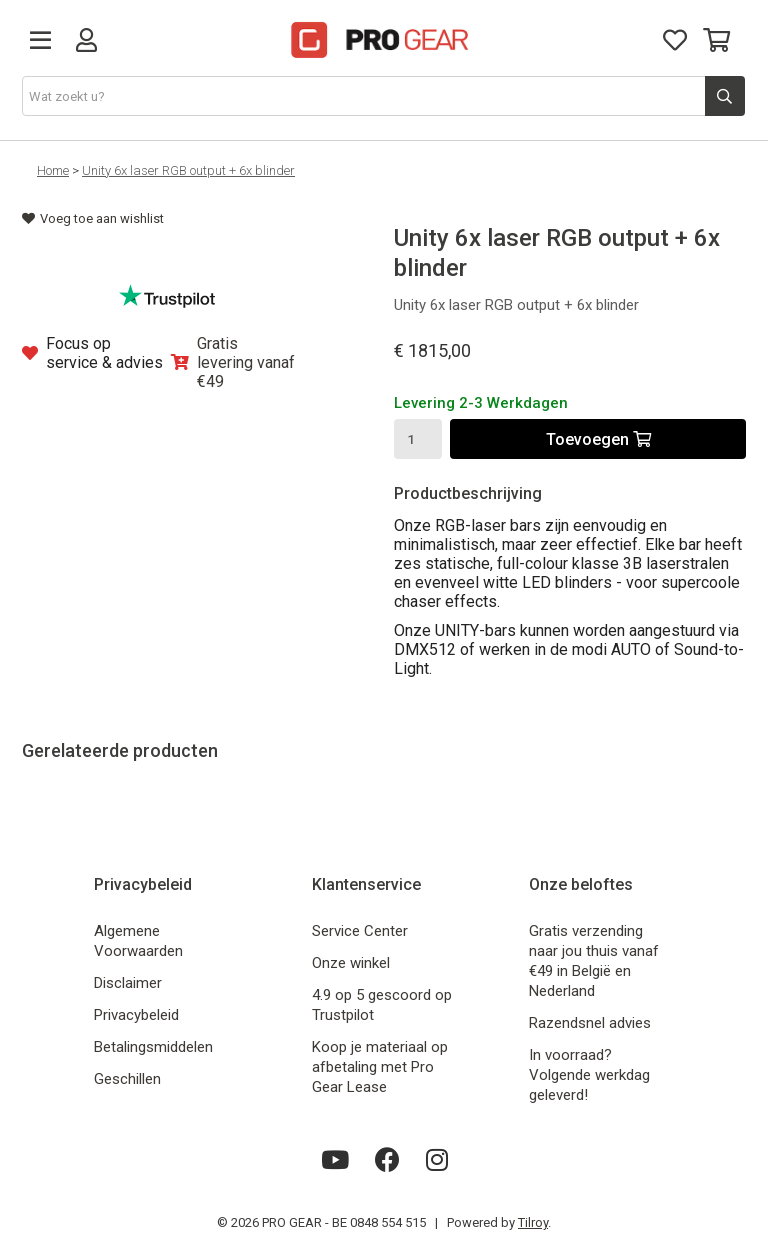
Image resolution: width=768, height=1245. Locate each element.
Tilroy (533, 1222)
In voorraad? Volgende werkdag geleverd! (589, 1075)
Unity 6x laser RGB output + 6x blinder (188, 170)
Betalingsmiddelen (153, 1047)
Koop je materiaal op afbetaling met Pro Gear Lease (380, 1067)
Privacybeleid (136, 1015)
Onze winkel (351, 963)
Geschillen (127, 1079)
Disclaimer (128, 983)
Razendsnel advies (590, 1023)
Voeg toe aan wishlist (93, 218)
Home (53, 170)
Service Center (360, 931)
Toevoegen (598, 439)
